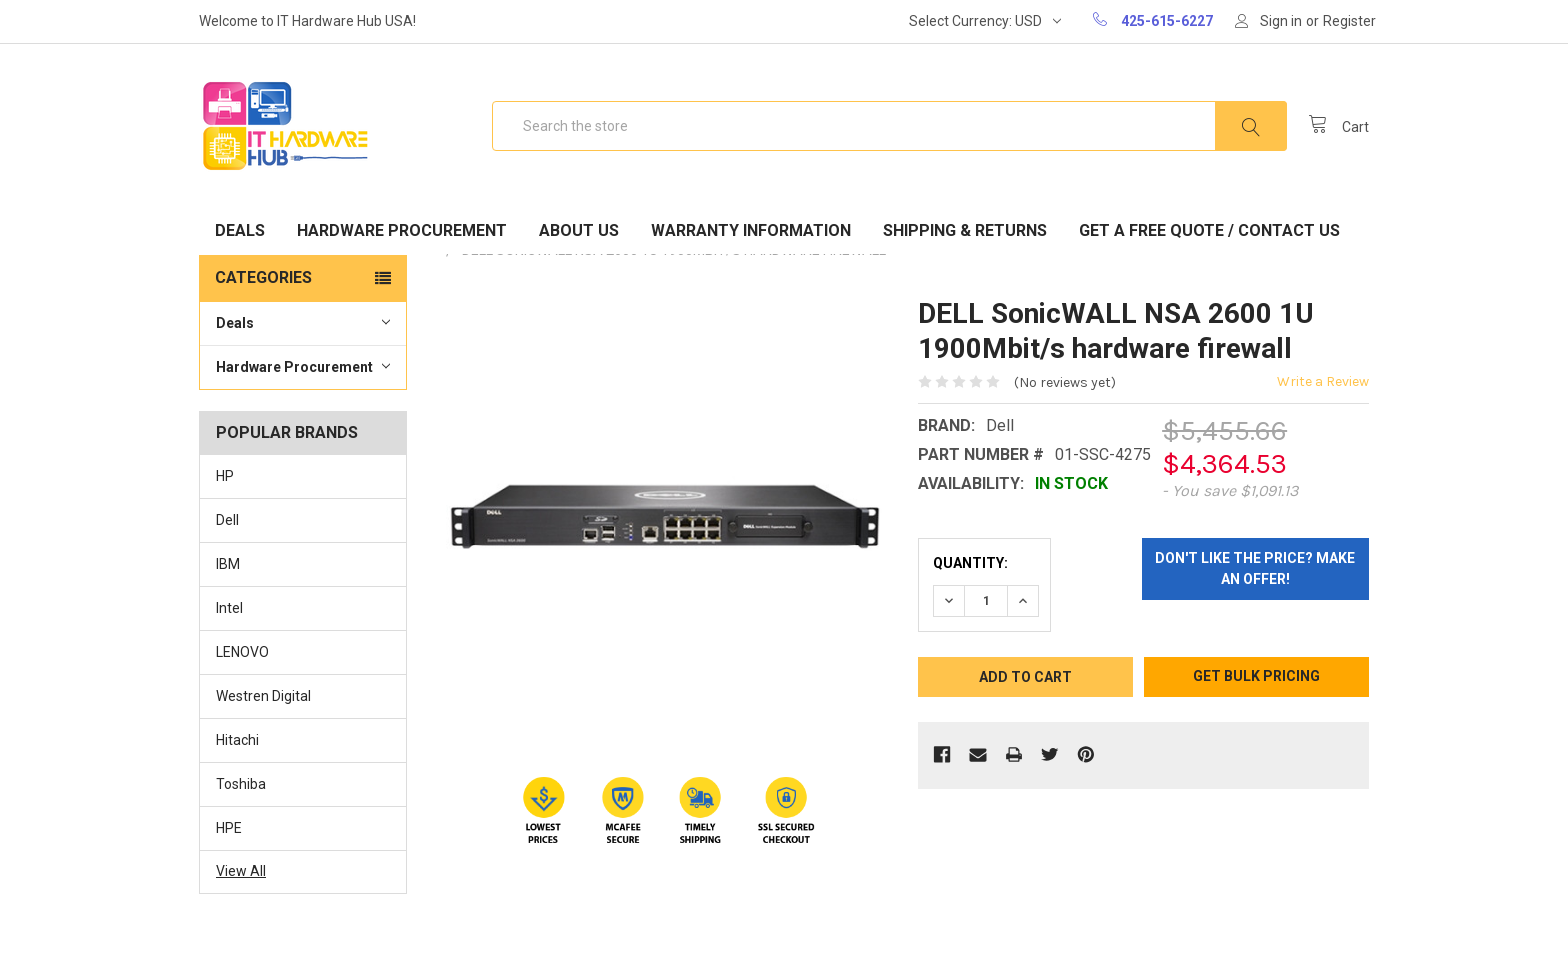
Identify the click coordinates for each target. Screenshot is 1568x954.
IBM (228, 564)
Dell (227, 520)
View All (241, 871)
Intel (229, 608)
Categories (263, 277)
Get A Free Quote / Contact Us (1209, 230)
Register (1349, 21)
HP (225, 476)
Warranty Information (751, 230)
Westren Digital (263, 696)
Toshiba (241, 784)
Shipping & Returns (965, 230)
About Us (579, 230)
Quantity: (970, 563)
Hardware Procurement (402, 230)
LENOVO (242, 652)
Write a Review (1323, 381)
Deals (240, 230)
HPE (229, 828)
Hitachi (237, 740)
